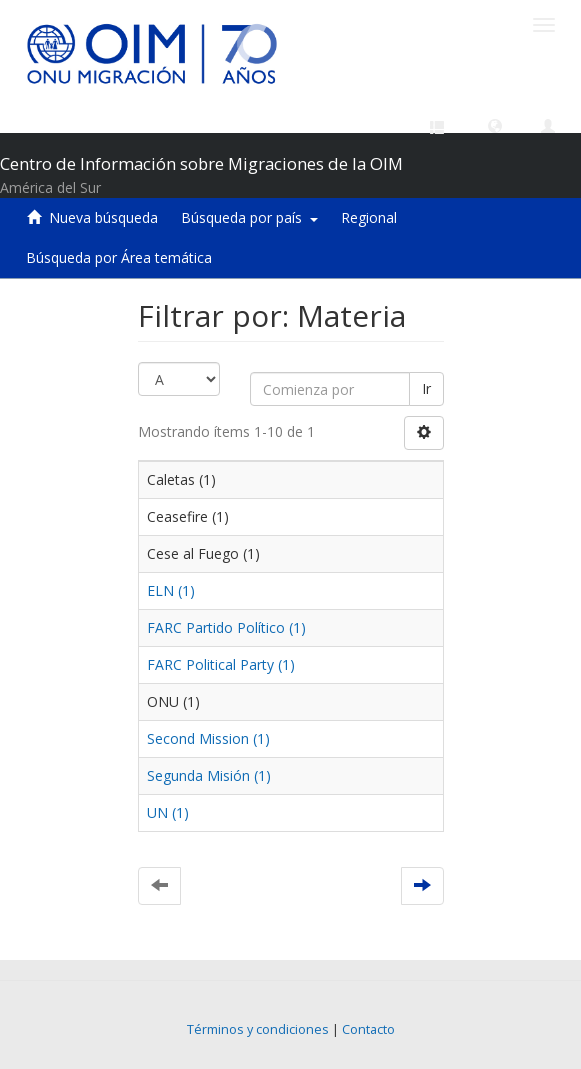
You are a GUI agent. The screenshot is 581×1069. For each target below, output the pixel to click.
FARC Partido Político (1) (226, 627)
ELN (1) (171, 590)
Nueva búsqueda (103, 217)
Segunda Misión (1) (209, 775)
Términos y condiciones (258, 1029)
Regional (369, 217)
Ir (426, 388)
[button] (495, 125)
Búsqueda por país (249, 217)
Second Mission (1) (208, 738)
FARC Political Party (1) (221, 664)
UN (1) (168, 812)
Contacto (368, 1029)
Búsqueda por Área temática (119, 257)
